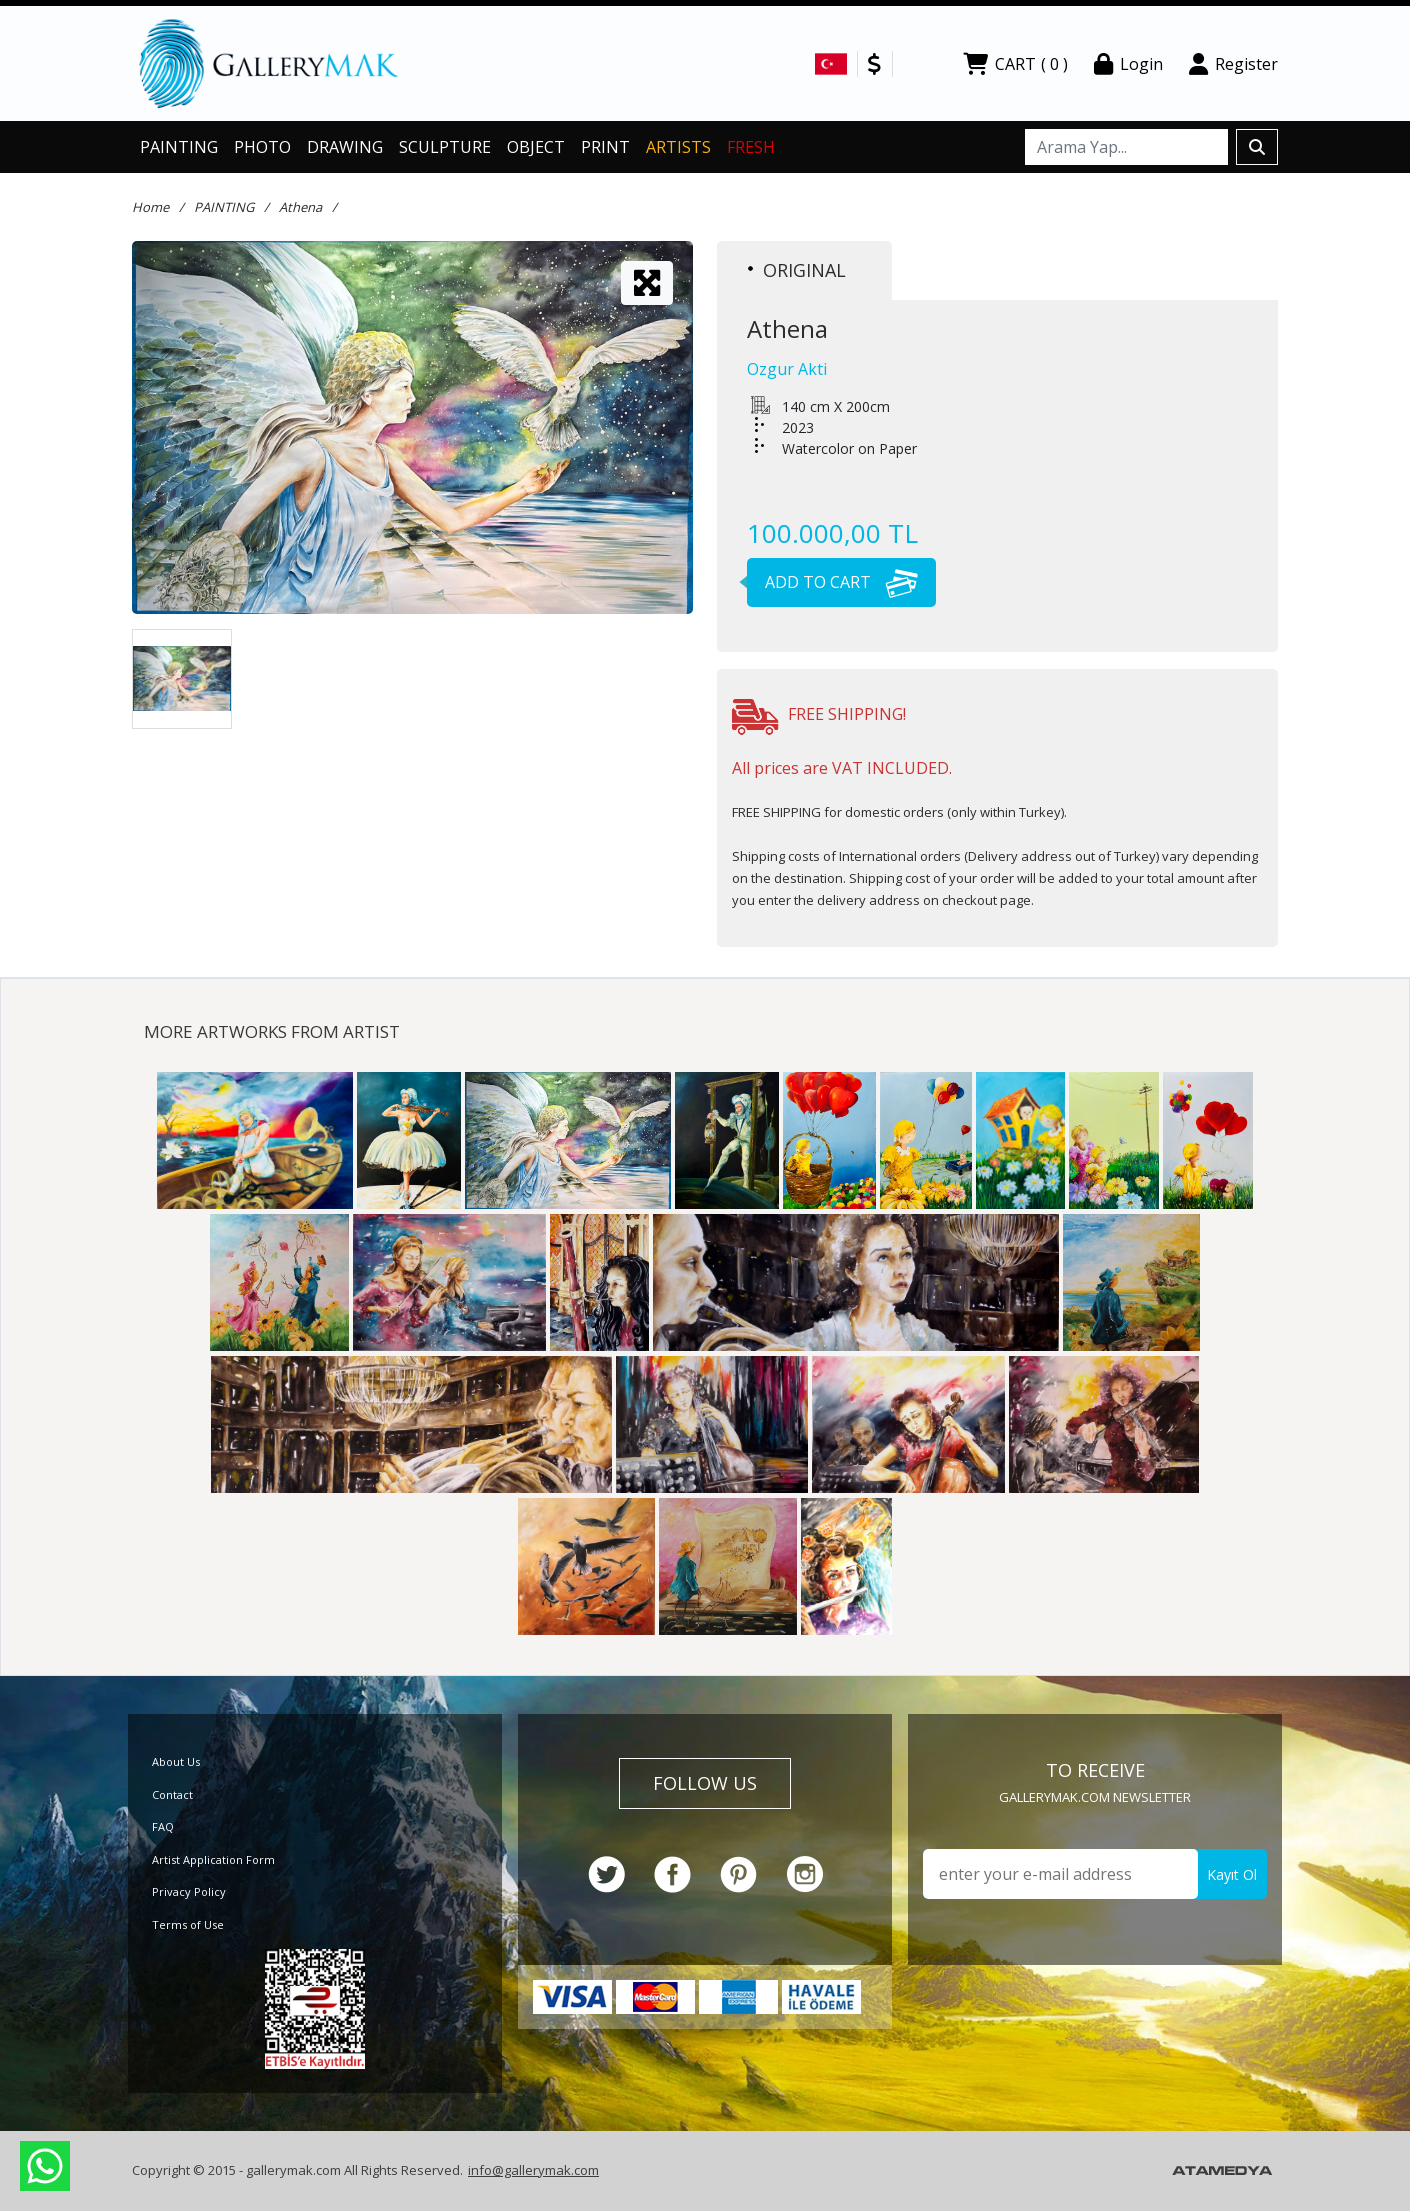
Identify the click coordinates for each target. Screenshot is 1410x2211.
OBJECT (536, 147)
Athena (300, 207)
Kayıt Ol (1232, 1874)
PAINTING (179, 147)
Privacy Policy (189, 1891)
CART (1015, 64)
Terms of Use (188, 1924)
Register (1233, 64)
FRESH (751, 147)
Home (150, 207)
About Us (176, 1761)
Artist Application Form (213, 1859)
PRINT (605, 147)
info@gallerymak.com (533, 2170)
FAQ (163, 1826)
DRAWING (345, 147)
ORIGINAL (797, 270)
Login (1128, 64)
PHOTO (262, 147)
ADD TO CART (832, 582)
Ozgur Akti (787, 369)
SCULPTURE (445, 147)
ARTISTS (678, 147)
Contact (172, 1794)
